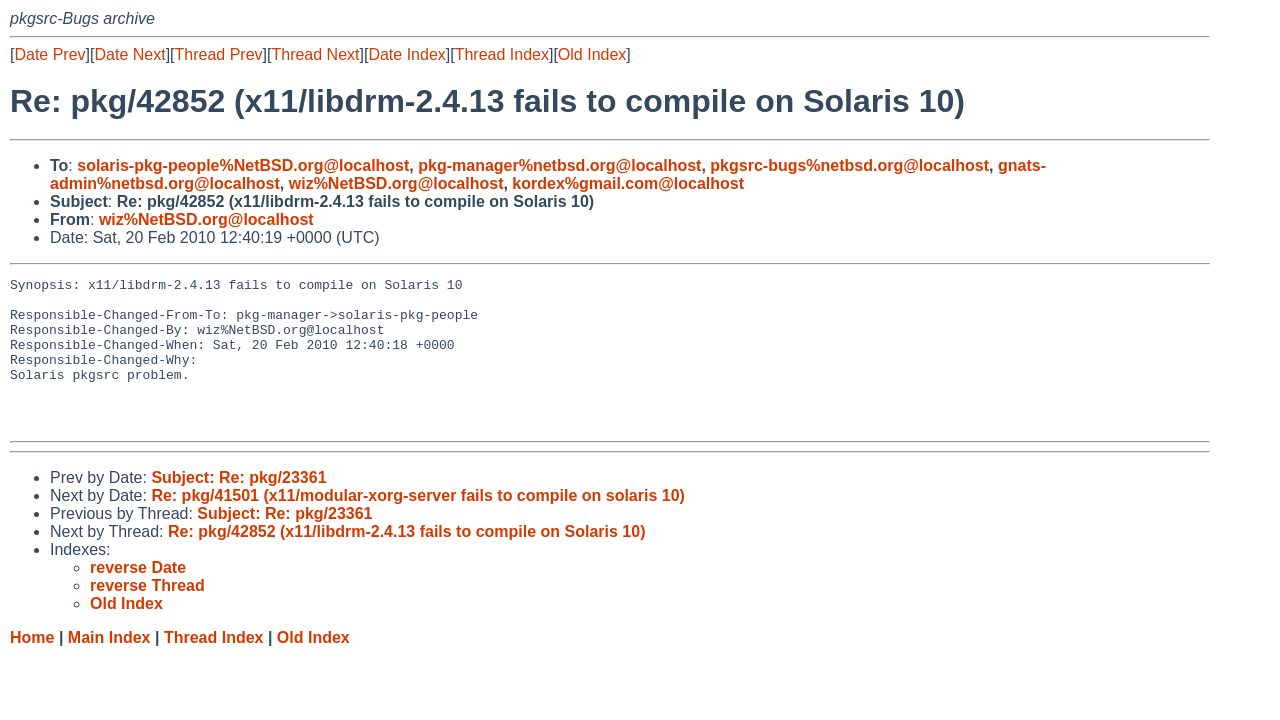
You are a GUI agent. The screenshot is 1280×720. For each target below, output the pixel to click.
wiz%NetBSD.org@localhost (396, 183)
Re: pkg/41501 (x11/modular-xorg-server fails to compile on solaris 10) (418, 525)
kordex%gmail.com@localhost (628, 183)
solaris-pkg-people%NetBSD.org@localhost (243, 165)
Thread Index (502, 54)
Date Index (406, 54)
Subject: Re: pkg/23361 (238, 507)
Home (32, 667)
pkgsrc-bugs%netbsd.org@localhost (849, 165)
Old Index (592, 54)
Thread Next (315, 54)
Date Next (129, 54)
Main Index (109, 667)
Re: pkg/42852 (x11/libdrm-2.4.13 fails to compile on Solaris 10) (407, 561)
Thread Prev (219, 54)
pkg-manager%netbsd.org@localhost (559, 165)
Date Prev (49, 54)
